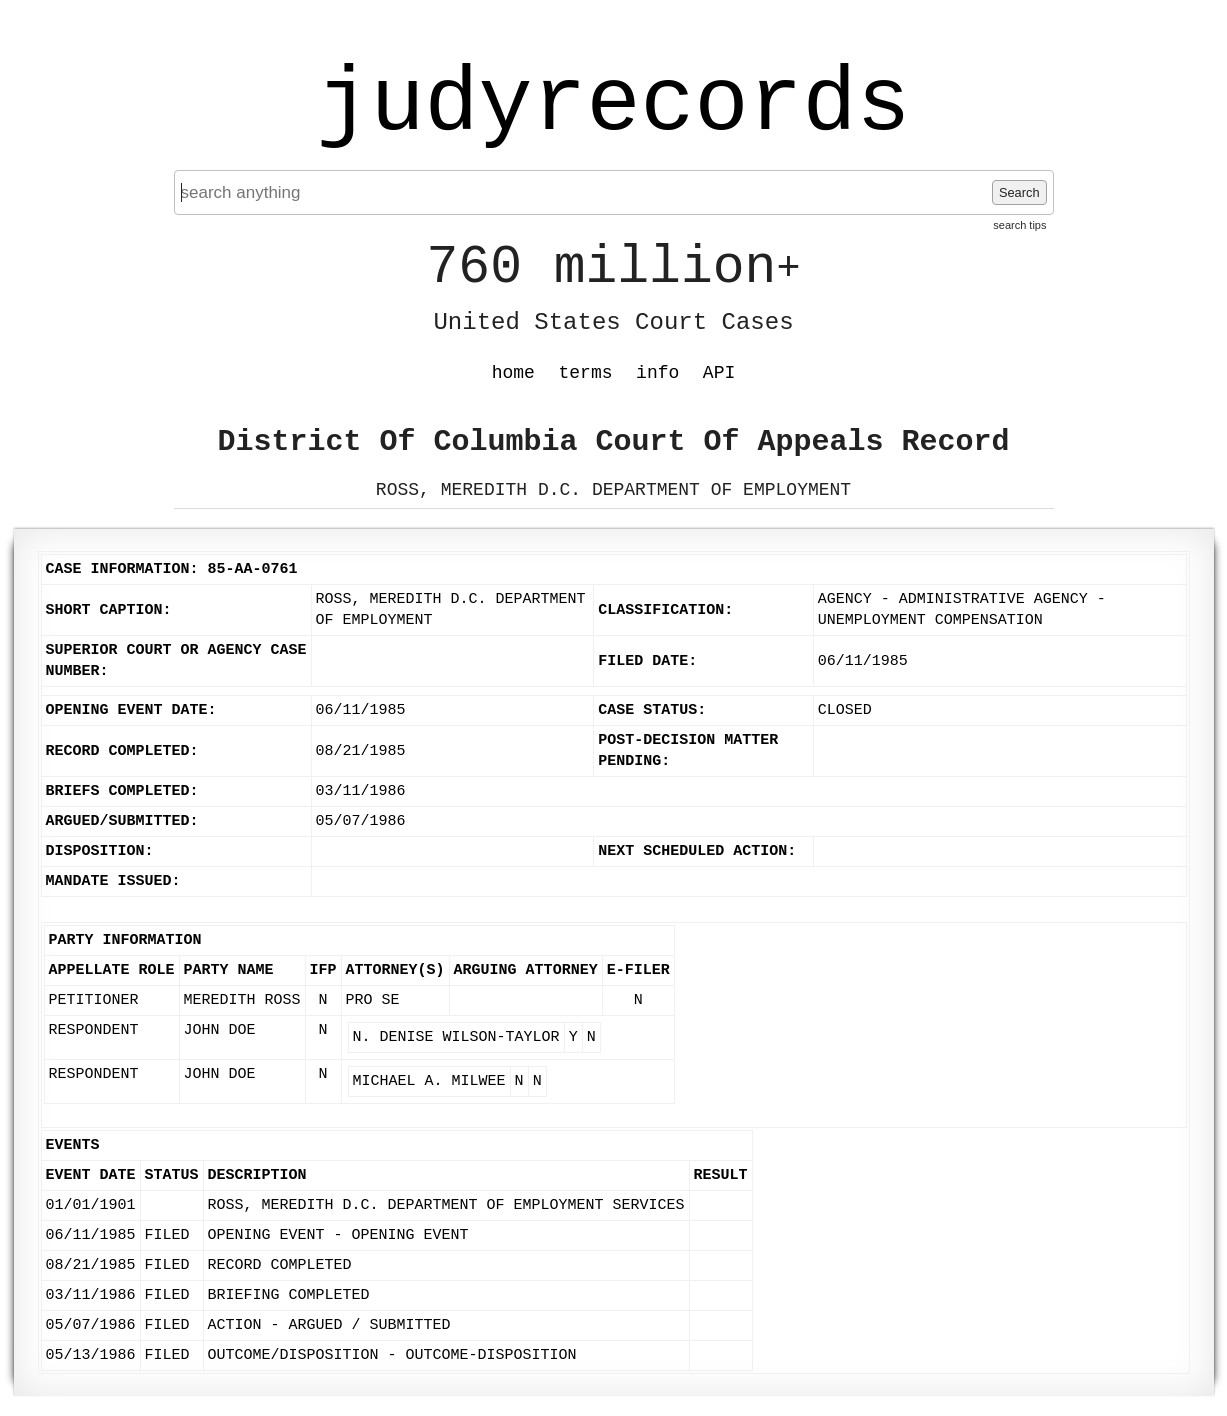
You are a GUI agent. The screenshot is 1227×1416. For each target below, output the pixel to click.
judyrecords (613, 105)
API (719, 373)
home (513, 373)
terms (586, 373)
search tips (1019, 225)
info (657, 373)
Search (1019, 192)
